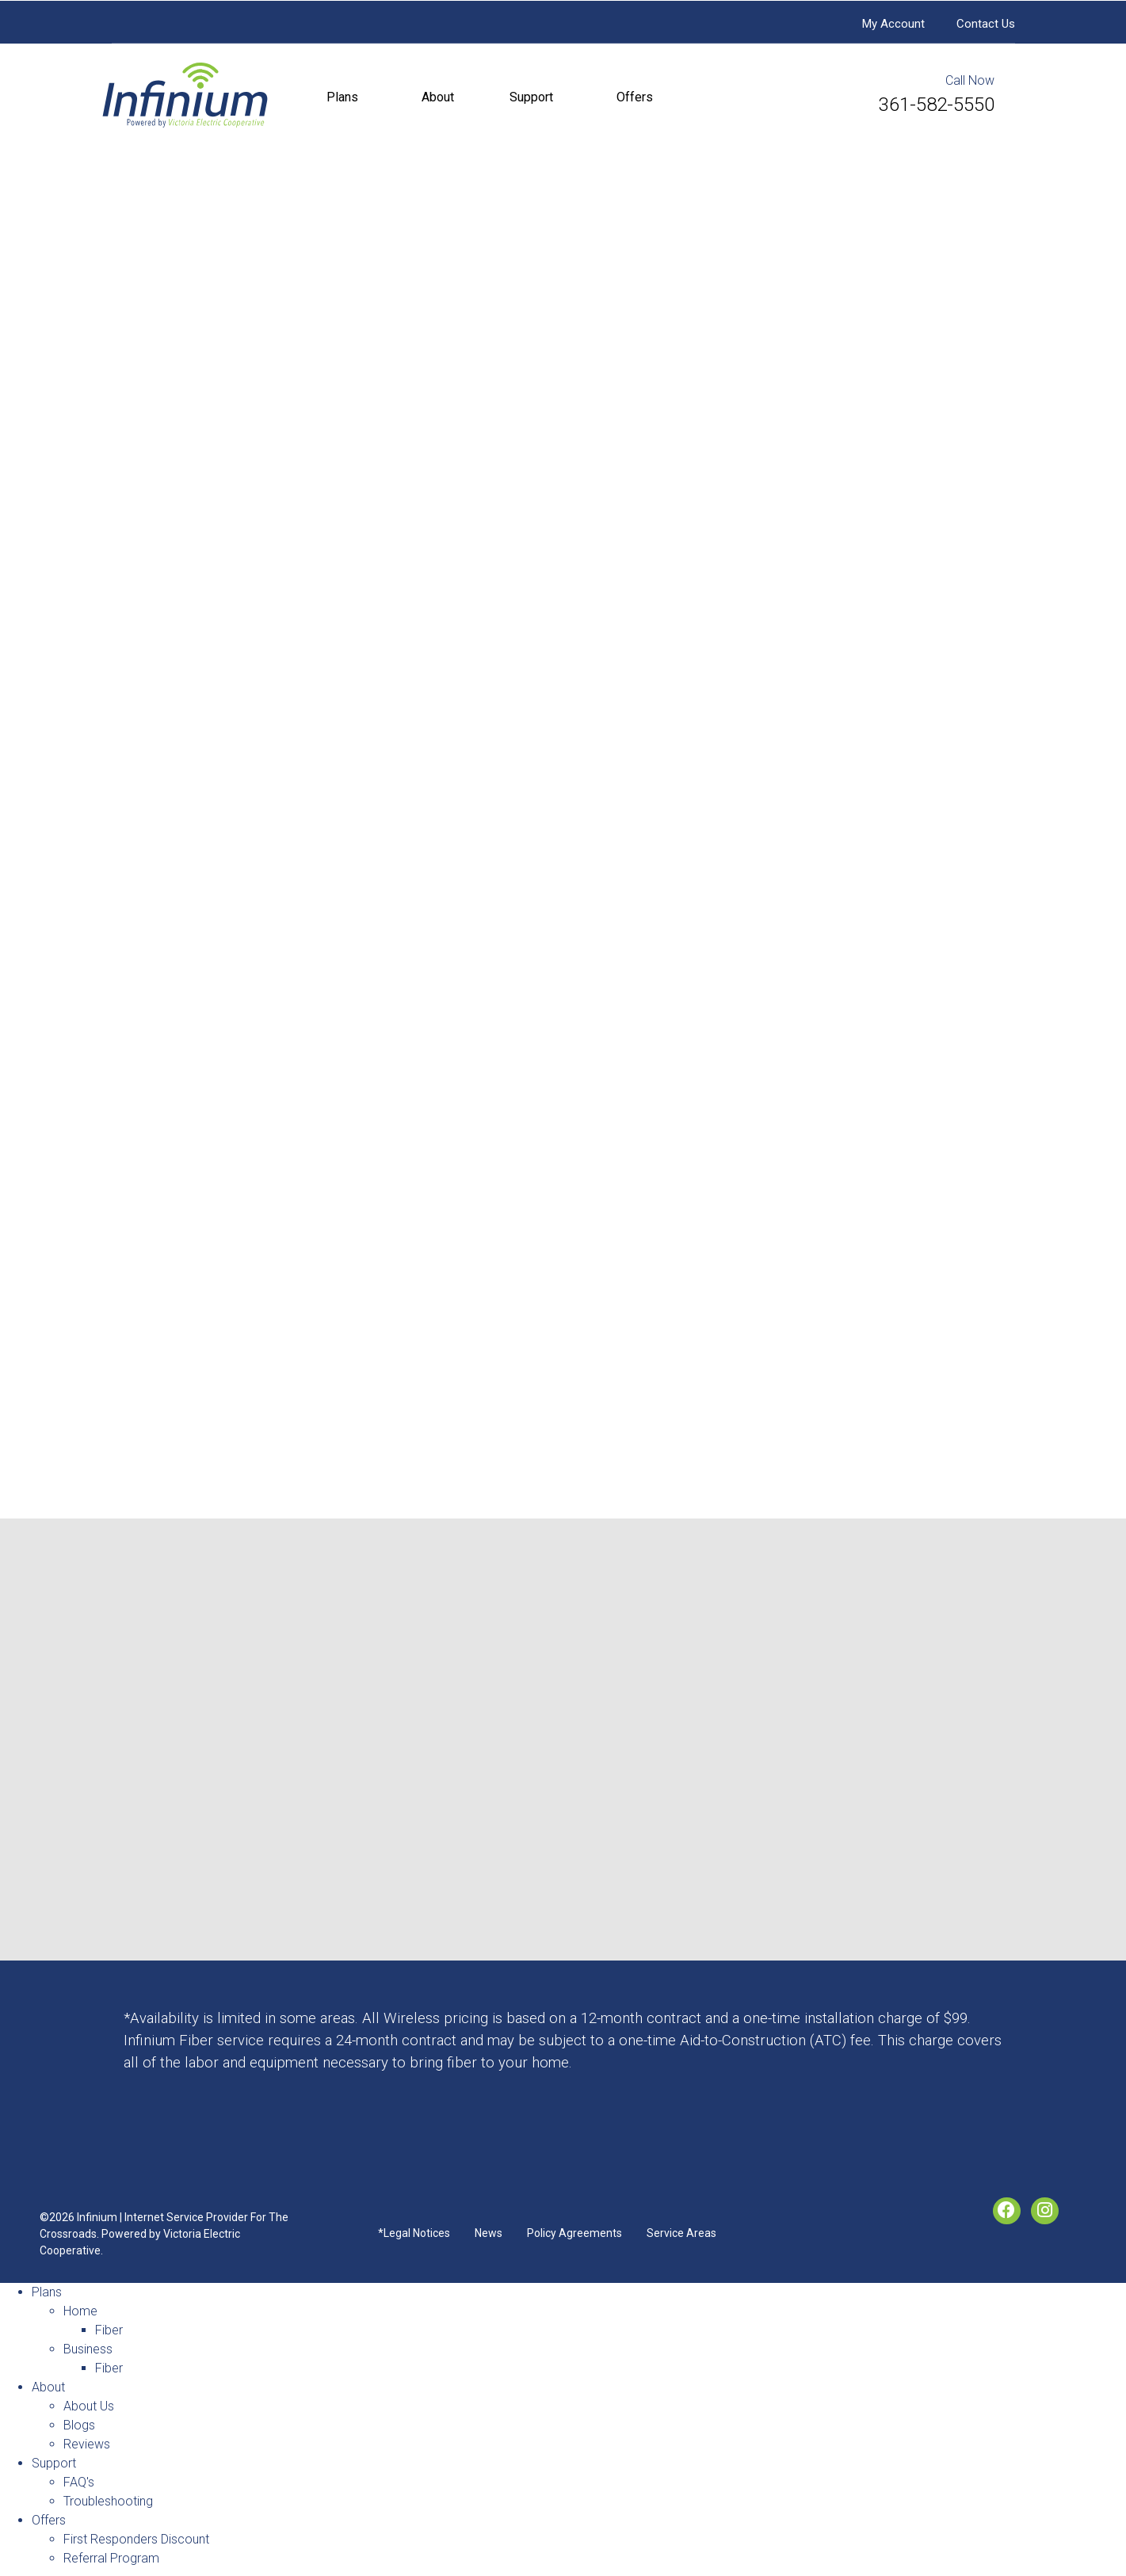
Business (88, 2349)
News (488, 2233)
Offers (634, 97)
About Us (88, 2406)
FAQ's (78, 2482)
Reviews (86, 2444)
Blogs (79, 2425)
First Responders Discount (136, 2539)
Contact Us (985, 24)
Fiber (109, 2330)
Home (80, 2311)
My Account (893, 24)
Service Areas (681, 2233)
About (438, 97)
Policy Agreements (574, 2233)
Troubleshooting (108, 2501)
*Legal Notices (414, 2233)
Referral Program (111, 2558)
